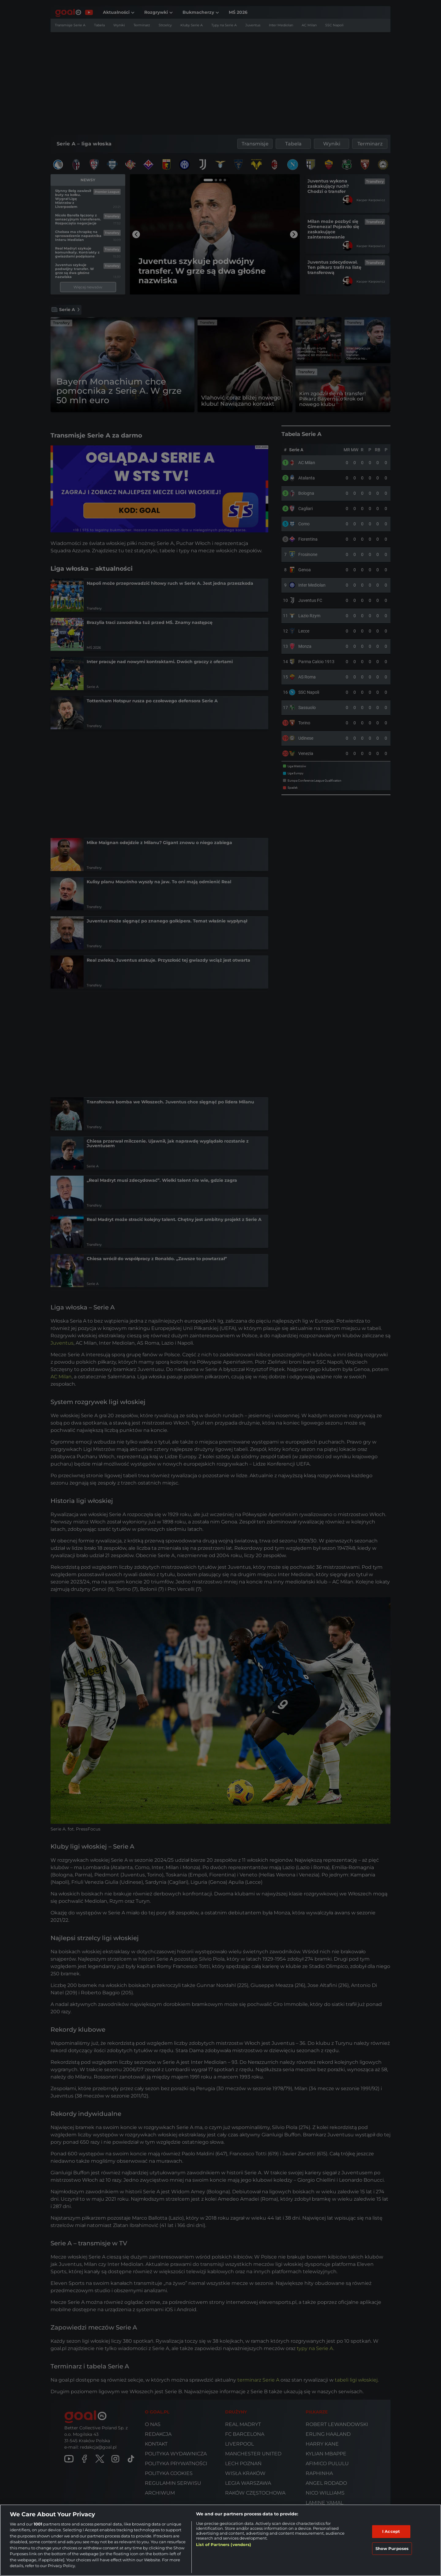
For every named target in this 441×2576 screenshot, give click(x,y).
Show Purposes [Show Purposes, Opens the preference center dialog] (392, 2548)
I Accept (391, 2531)
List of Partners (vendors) (223, 2544)
